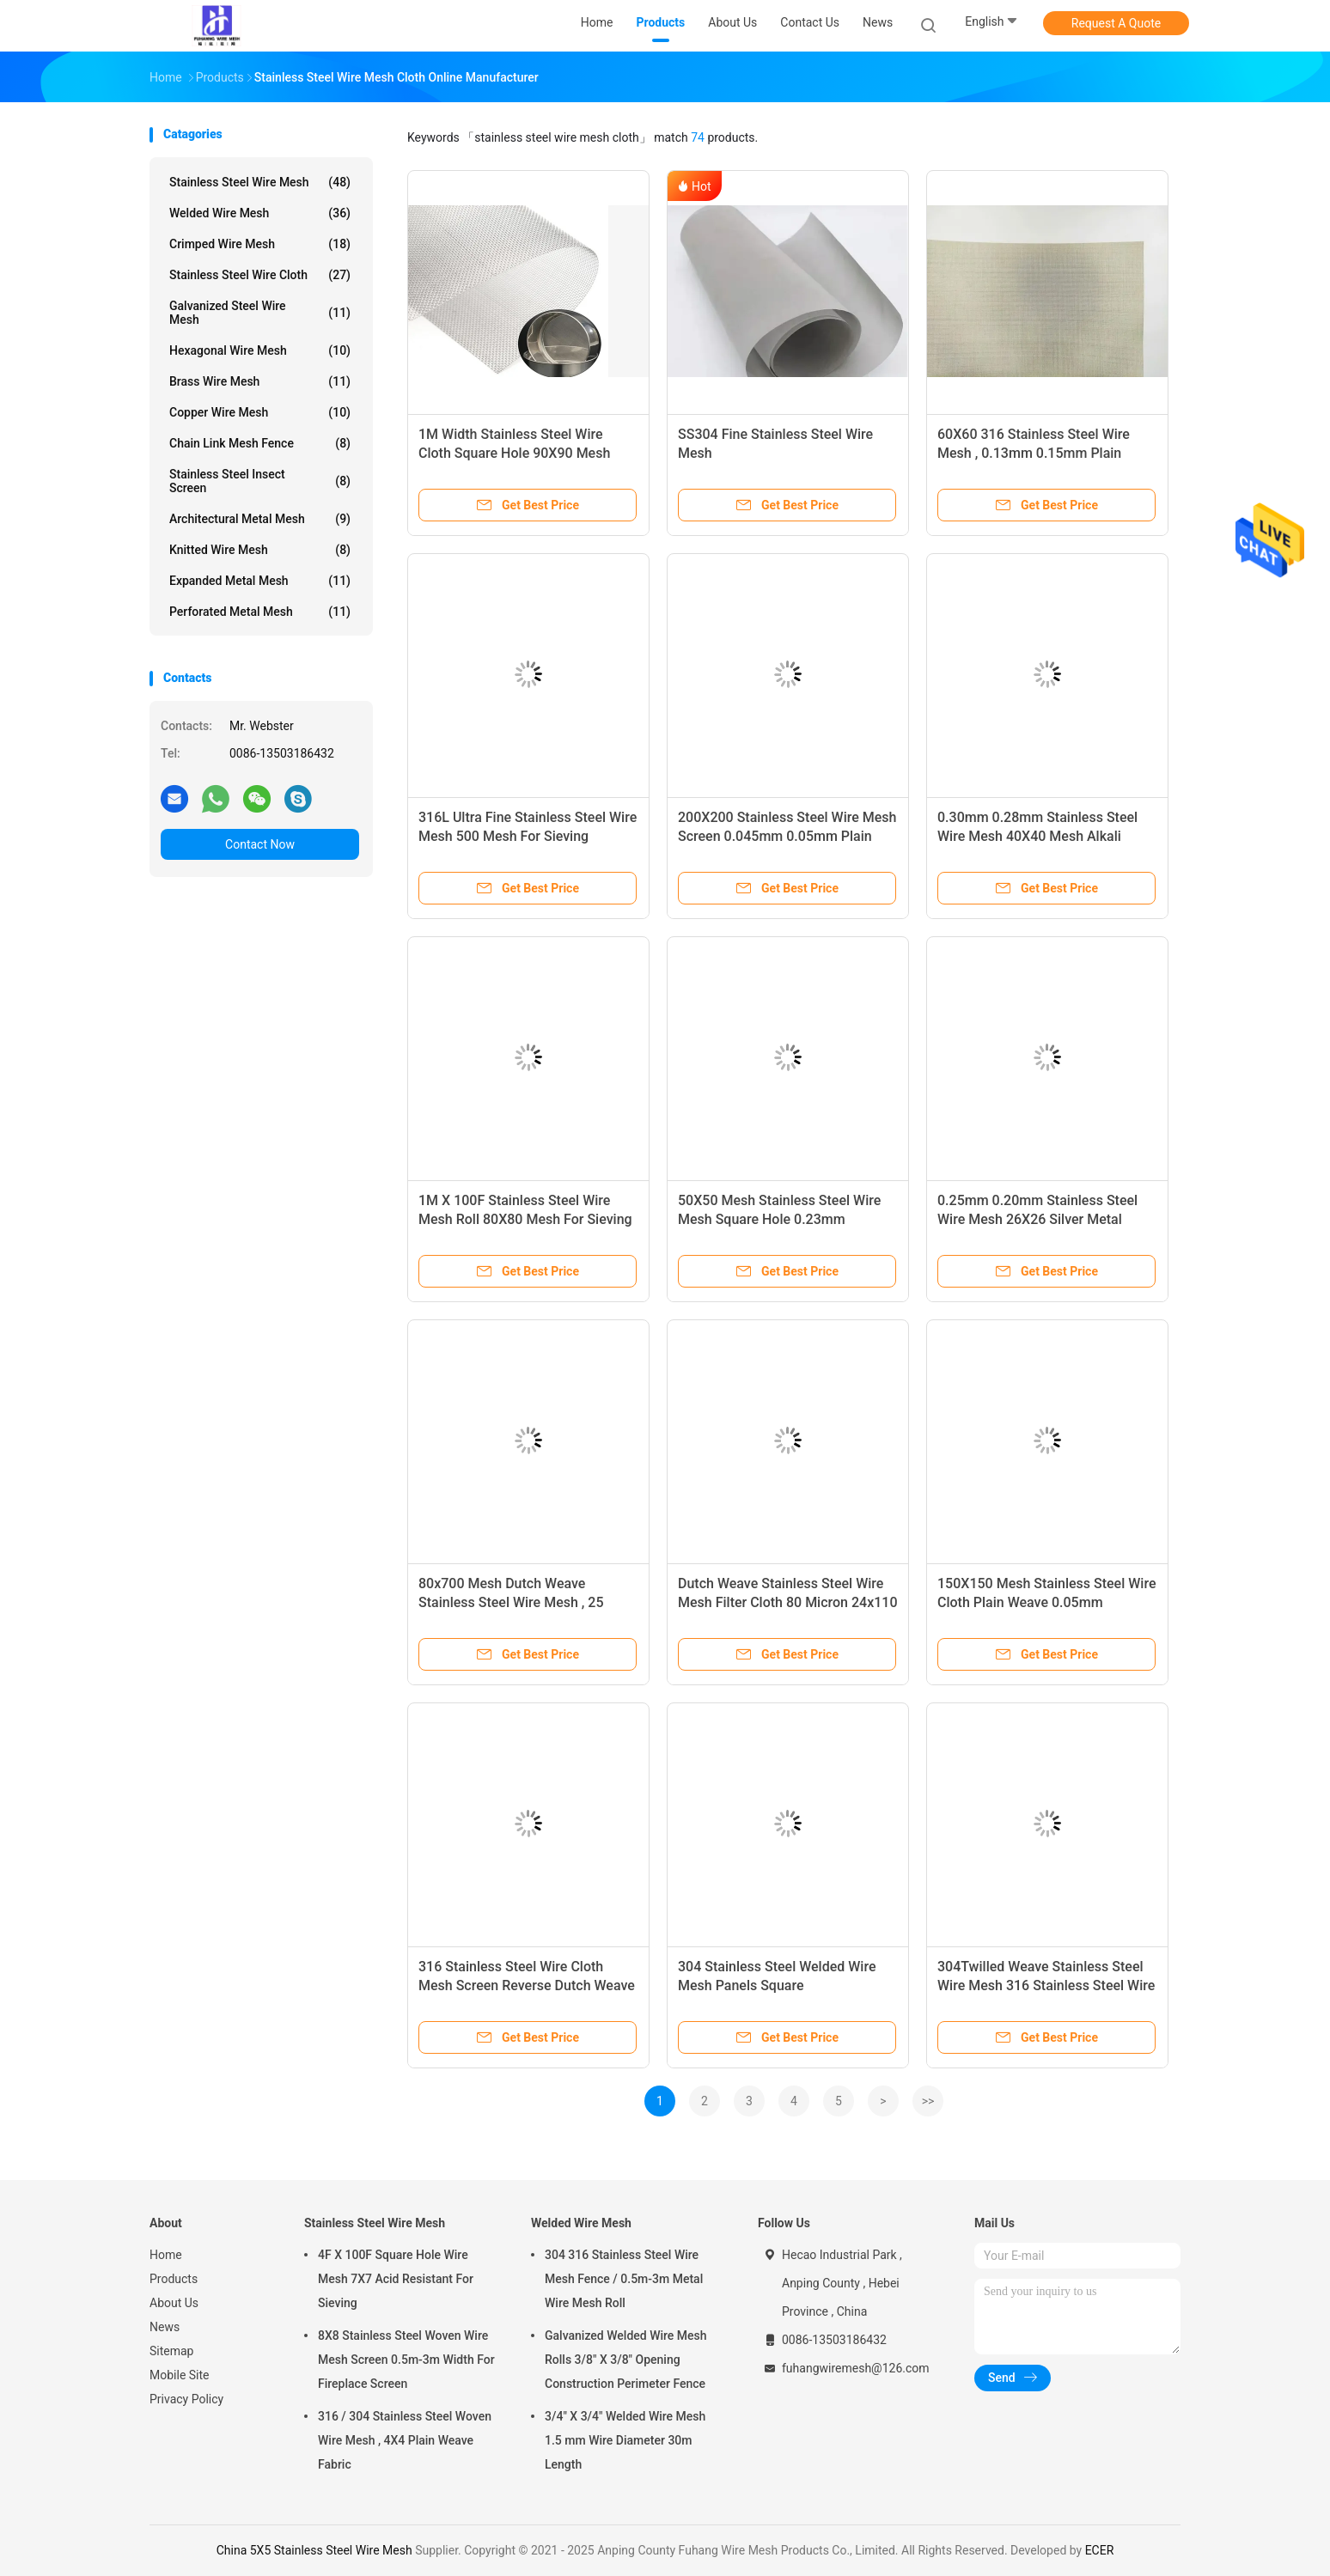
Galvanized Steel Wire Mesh (260, 312)
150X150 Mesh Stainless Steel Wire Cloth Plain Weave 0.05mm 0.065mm (1046, 1602)
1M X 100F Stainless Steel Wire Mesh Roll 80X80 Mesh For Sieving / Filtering (525, 1219)
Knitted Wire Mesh (260, 549)
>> (928, 2101)
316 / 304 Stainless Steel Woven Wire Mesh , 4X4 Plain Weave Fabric (404, 2440)
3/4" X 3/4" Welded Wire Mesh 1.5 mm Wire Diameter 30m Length (625, 2440)
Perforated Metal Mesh (260, 611)
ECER (1099, 2550)
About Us (173, 2303)
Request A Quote (1116, 23)
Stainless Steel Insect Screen (260, 481)
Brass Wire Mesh (260, 381)
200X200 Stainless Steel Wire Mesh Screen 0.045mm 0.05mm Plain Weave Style (787, 836)
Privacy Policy (186, 2399)
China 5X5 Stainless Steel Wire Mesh (314, 2550)
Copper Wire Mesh (260, 412)
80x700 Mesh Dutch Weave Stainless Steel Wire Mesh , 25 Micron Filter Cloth (511, 1602)
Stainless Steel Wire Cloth (260, 274)
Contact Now (260, 844)
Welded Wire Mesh (260, 213)
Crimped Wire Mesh (260, 244)
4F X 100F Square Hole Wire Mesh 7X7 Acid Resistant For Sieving (395, 2279)
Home (165, 2255)
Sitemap (171, 2351)
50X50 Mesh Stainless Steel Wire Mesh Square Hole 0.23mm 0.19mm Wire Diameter (779, 1219)
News (164, 2327)
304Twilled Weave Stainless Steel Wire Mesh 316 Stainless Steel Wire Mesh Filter (1046, 1985)
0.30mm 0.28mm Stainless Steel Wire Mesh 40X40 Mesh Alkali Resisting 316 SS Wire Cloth (1037, 836)
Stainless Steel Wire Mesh (260, 182)
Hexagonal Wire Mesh (260, 350)
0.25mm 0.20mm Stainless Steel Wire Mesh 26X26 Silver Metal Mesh (1037, 1219)
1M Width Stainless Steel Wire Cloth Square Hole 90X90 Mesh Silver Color (514, 453)
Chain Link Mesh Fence (260, 443)
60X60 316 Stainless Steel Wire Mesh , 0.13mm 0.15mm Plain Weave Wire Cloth (1033, 453)
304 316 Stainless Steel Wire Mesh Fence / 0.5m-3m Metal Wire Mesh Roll (624, 2279)
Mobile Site (179, 2375)
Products (173, 2279)
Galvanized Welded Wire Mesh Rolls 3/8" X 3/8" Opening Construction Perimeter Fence (626, 2359)
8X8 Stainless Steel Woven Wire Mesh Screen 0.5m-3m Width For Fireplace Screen (406, 2359)
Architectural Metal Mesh (260, 518)
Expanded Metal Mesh (260, 580)
